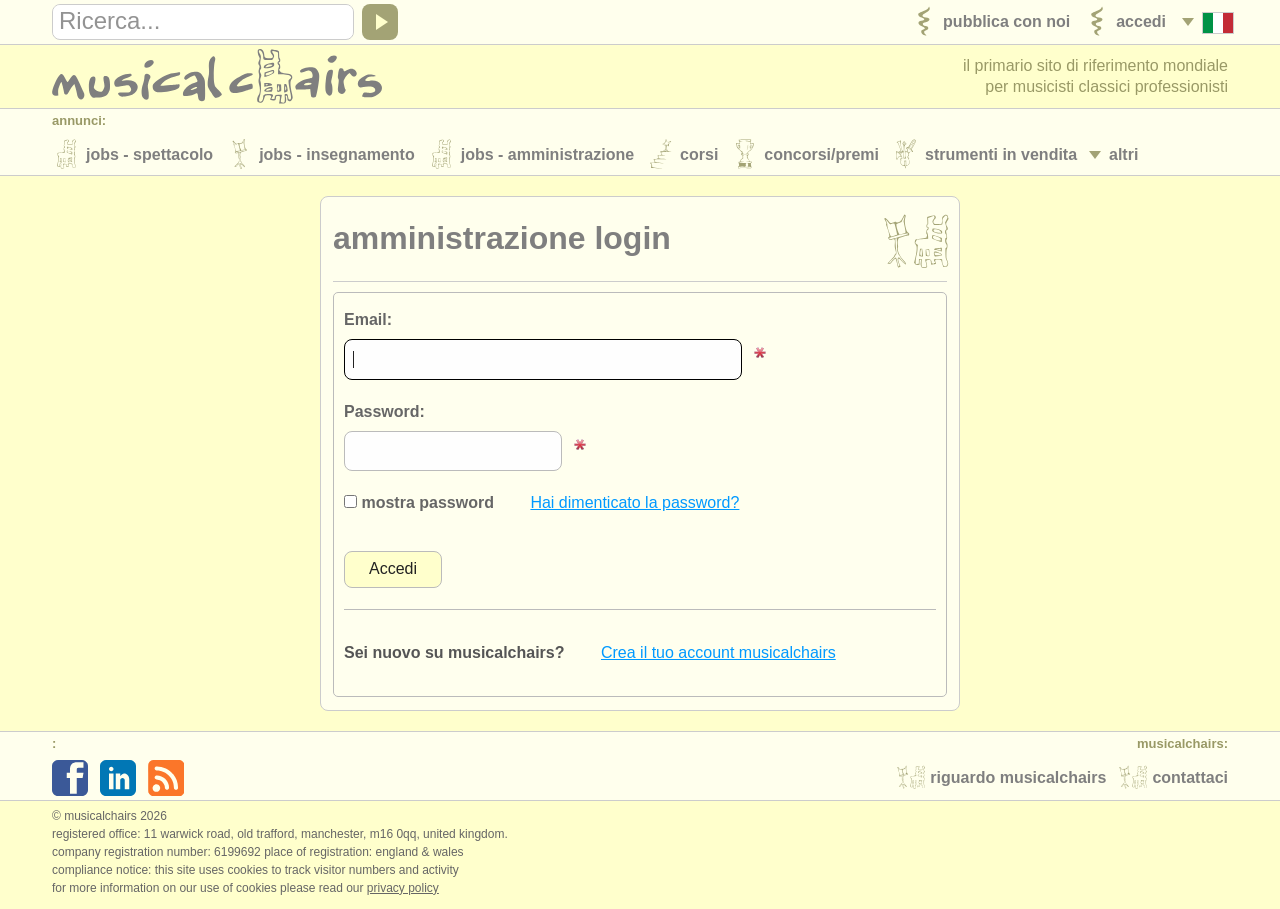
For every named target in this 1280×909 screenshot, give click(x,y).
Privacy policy (403, 888)
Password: (384, 411)
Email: (368, 319)
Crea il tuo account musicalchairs (718, 652)
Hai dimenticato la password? (634, 502)
